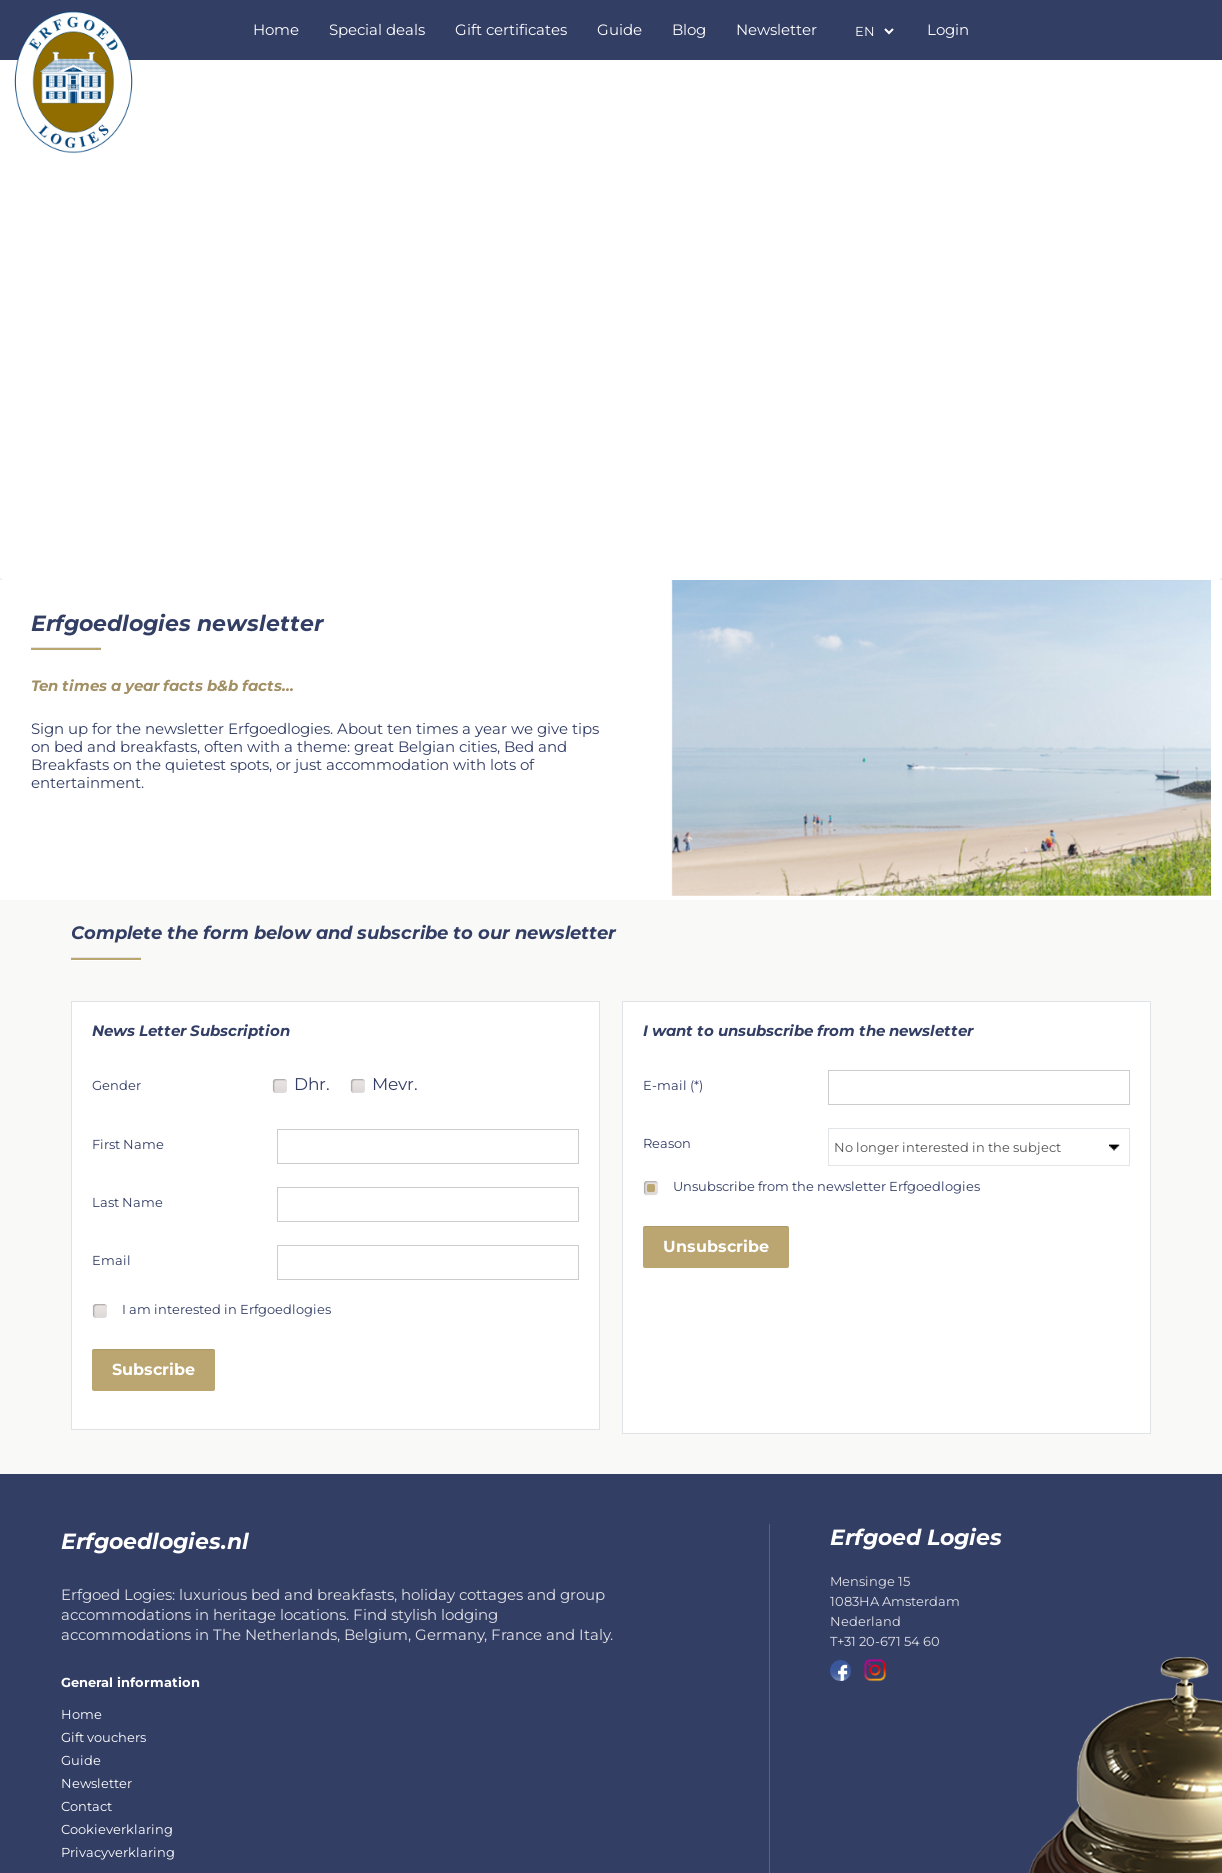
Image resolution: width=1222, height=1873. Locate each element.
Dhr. (312, 1086)
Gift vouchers (103, 1737)
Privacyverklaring (118, 1852)
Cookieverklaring (117, 1829)
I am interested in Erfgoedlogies (226, 1310)
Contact (86, 1806)
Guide (619, 29)
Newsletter (776, 29)
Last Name (127, 1202)
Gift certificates (511, 29)
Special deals (377, 29)
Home (276, 29)
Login (948, 29)
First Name (128, 1144)
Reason (667, 1143)
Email (111, 1260)
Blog (689, 29)
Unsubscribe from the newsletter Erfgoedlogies (826, 1187)
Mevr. (395, 1086)
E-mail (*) (673, 1085)
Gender (116, 1085)
